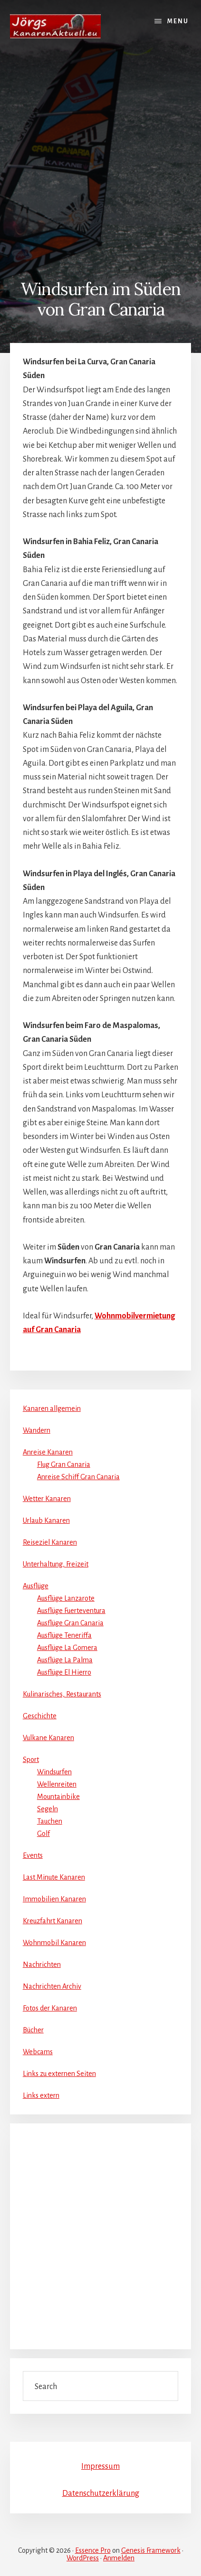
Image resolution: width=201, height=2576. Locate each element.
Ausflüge (35, 1586)
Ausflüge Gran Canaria (70, 1623)
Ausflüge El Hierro (64, 1672)
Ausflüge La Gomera (67, 1647)
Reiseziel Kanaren (50, 1542)
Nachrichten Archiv (52, 1986)
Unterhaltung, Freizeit (55, 1564)
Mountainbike (58, 1796)
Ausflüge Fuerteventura (71, 1610)
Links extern (41, 2095)
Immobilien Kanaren (54, 1899)
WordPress (83, 2558)
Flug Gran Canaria (63, 1464)
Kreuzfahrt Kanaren (52, 1921)
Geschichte (40, 1716)
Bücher (33, 2030)
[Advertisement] (100, 157)
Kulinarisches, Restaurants (62, 1694)
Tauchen (49, 1821)
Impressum (100, 2466)
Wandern (36, 1430)
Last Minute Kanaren (54, 1877)
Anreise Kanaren (48, 1452)
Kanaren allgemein (52, 1408)
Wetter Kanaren (47, 1498)
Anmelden (118, 2558)
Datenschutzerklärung (100, 2493)
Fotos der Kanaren (50, 2008)
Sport (31, 1759)
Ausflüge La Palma (65, 1660)
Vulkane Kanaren (48, 1738)
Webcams (38, 2052)
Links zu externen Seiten (59, 2073)
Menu (178, 21)
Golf (43, 1833)
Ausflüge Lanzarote (66, 1598)
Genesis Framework (151, 2550)
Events (33, 1855)
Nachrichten (42, 1964)
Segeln (47, 1809)
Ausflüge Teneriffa (64, 1635)
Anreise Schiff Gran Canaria (78, 1477)
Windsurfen (54, 1772)
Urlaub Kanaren (46, 1520)
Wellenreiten (57, 1784)
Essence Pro (93, 2550)
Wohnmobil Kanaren (54, 1942)
